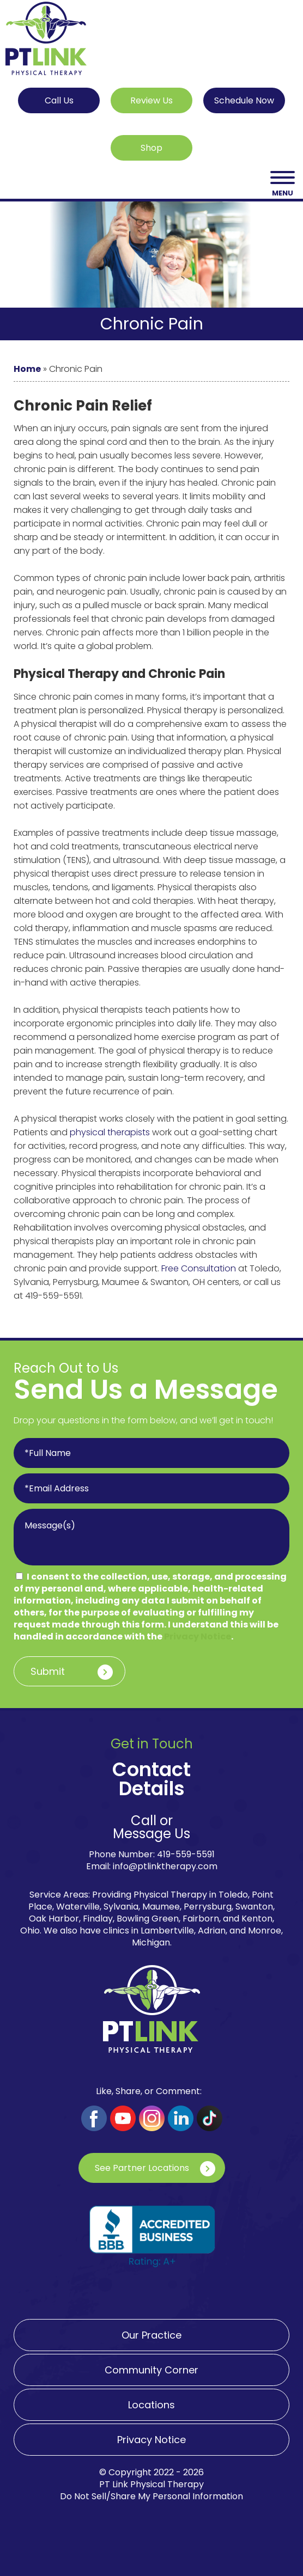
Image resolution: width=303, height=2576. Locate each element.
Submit (48, 1671)
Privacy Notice (197, 1636)
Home (27, 369)
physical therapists (110, 1132)
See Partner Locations (142, 2168)
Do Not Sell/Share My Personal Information (151, 2496)
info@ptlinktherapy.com (165, 1866)
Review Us (151, 100)
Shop (151, 148)
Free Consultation (198, 1268)
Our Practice (151, 2335)
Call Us (59, 100)
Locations (151, 2405)
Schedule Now (244, 100)
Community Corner (151, 2370)
